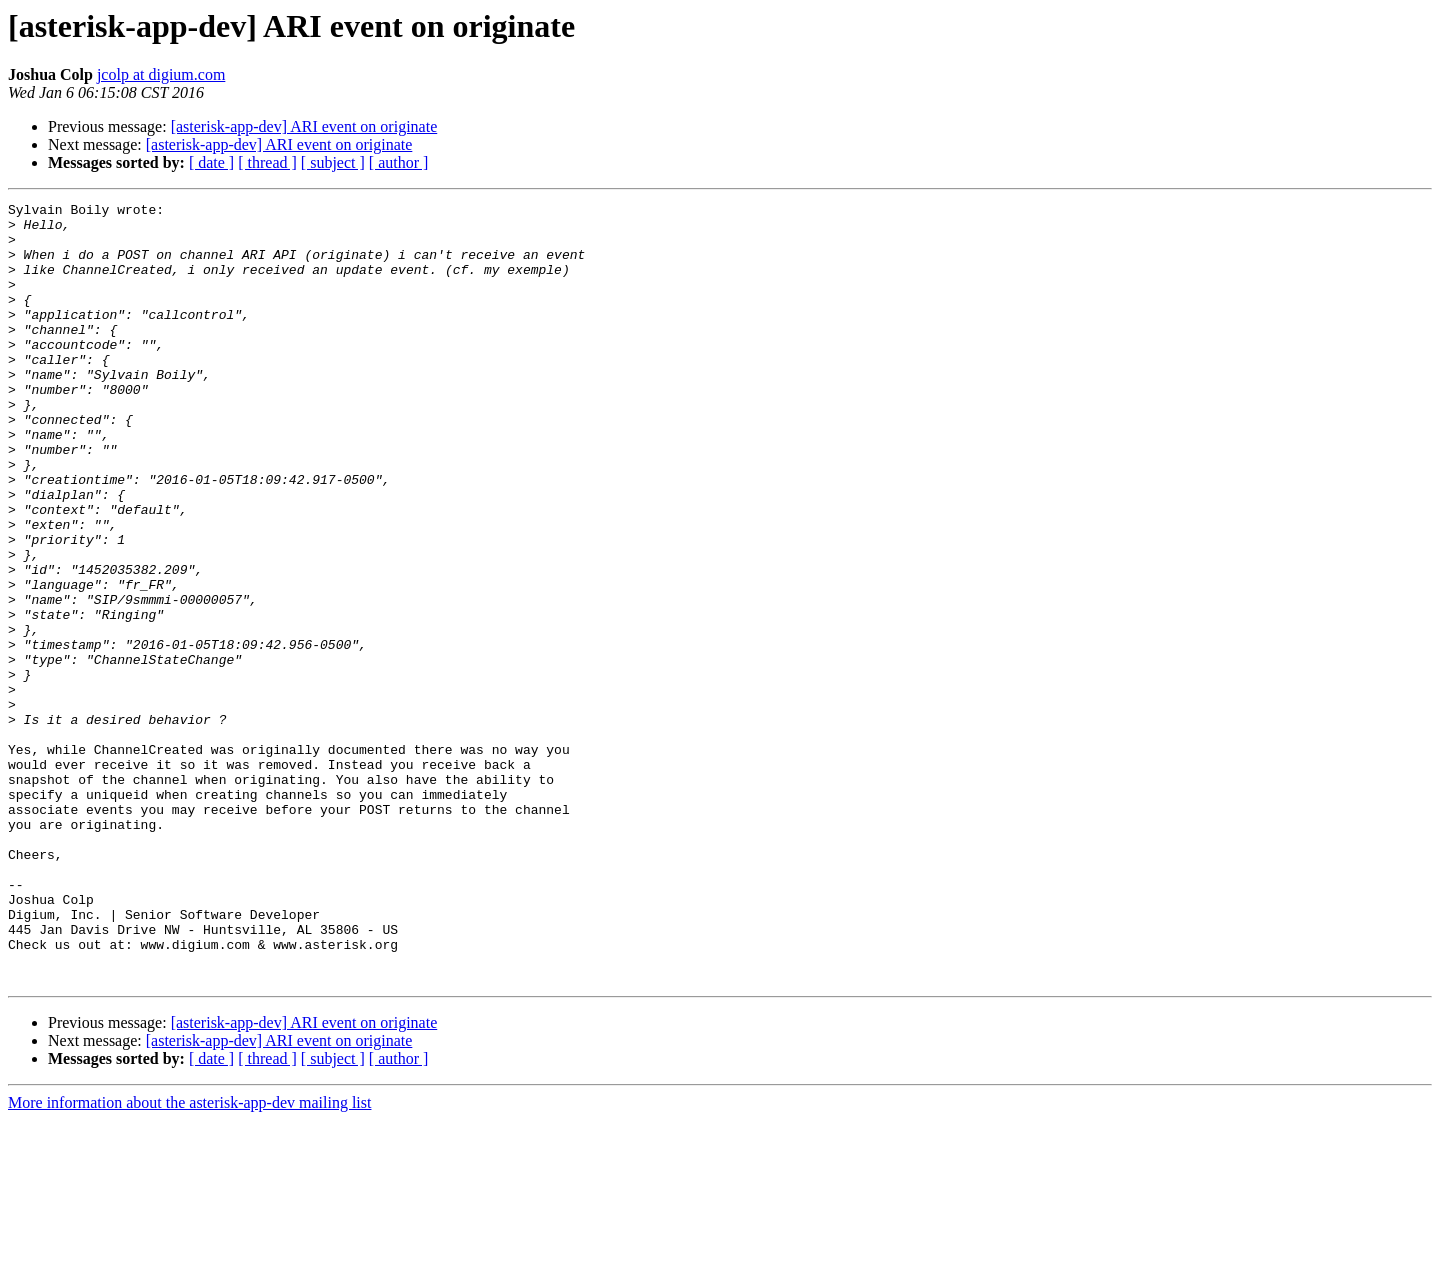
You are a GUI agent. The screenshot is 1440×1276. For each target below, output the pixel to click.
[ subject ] (333, 162)
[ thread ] (267, 162)
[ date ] (211, 162)
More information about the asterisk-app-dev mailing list (189, 1258)
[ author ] (399, 162)
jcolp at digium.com (161, 74)
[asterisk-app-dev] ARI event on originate (304, 126)
